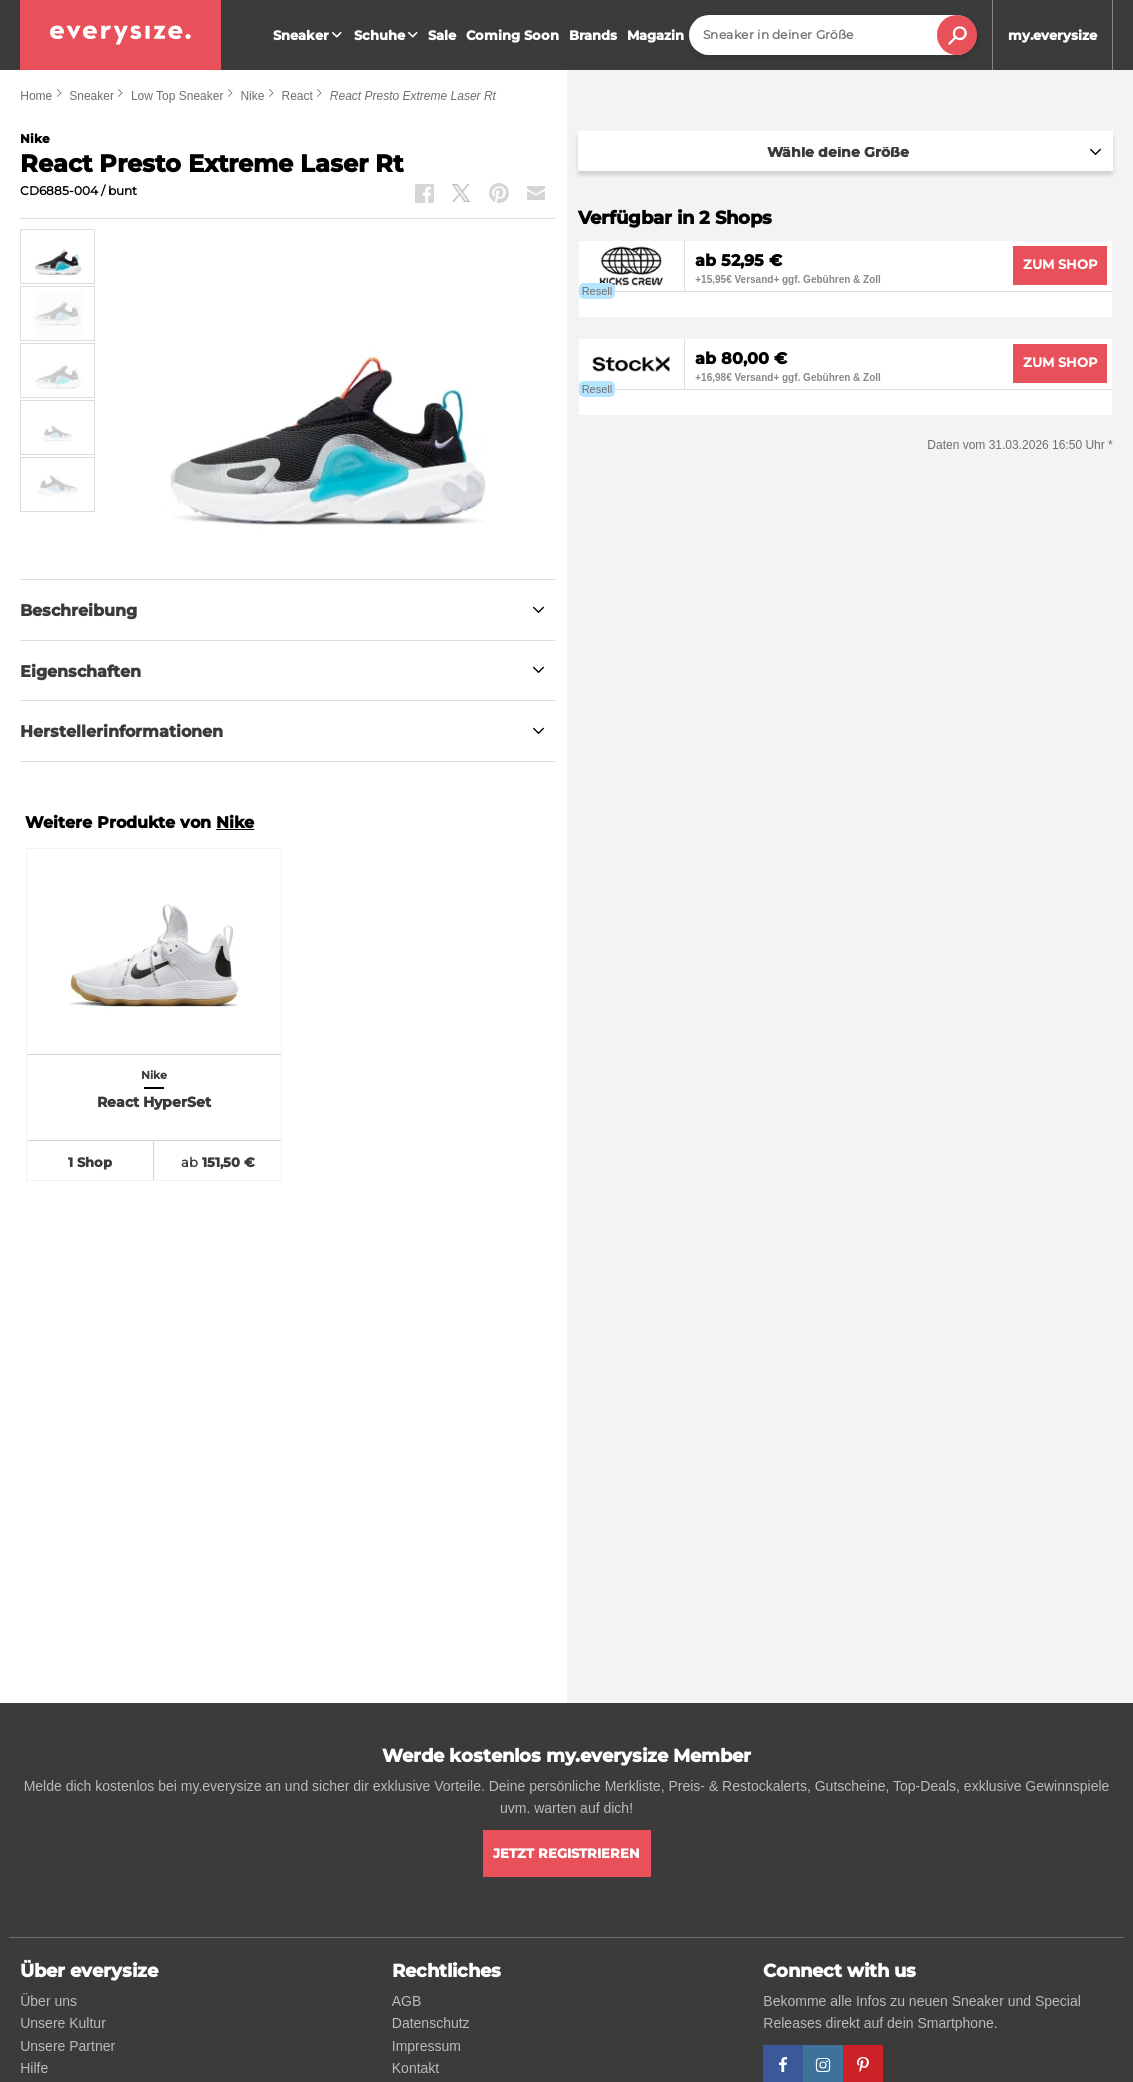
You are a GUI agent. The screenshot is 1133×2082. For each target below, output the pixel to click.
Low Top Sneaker (177, 96)
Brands (593, 35)
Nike (252, 96)
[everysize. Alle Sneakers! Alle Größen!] (120, 35)
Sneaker (310, 35)
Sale (442, 35)
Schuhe (388, 35)
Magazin (655, 35)
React (296, 96)
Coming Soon (512, 35)
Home (36, 96)
